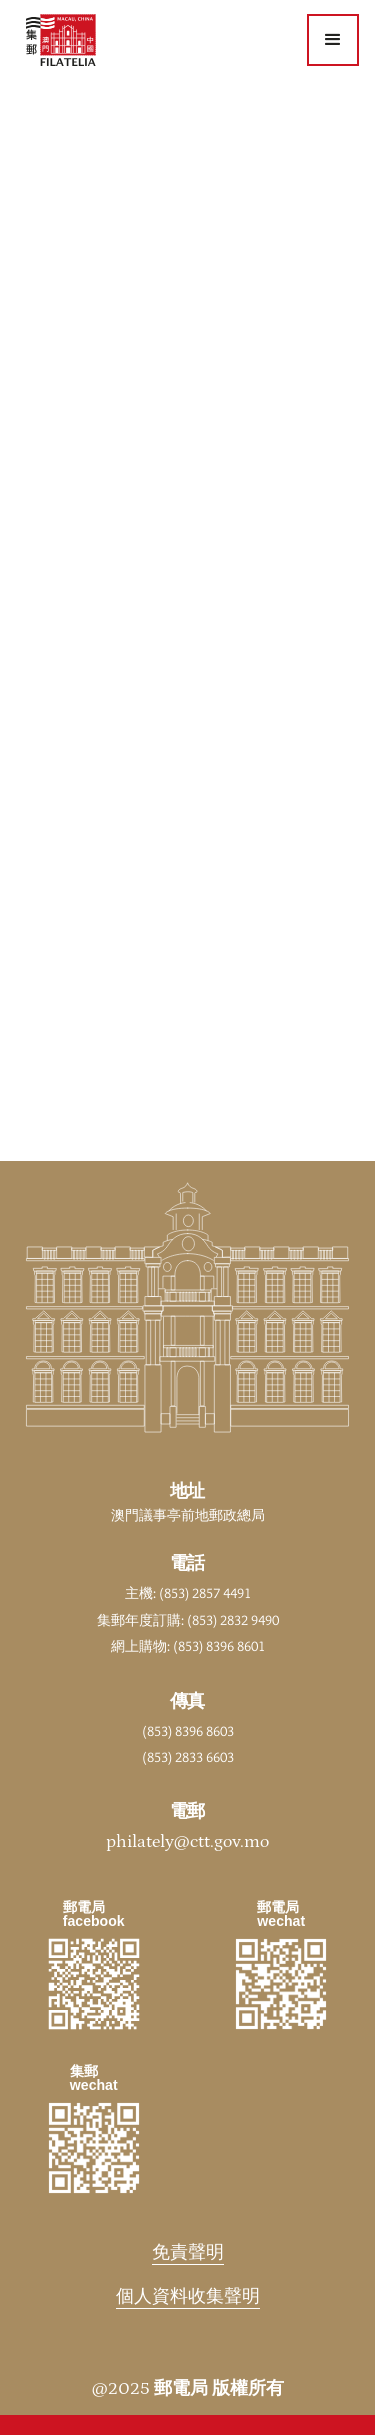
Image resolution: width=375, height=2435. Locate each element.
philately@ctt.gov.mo (187, 1842)
